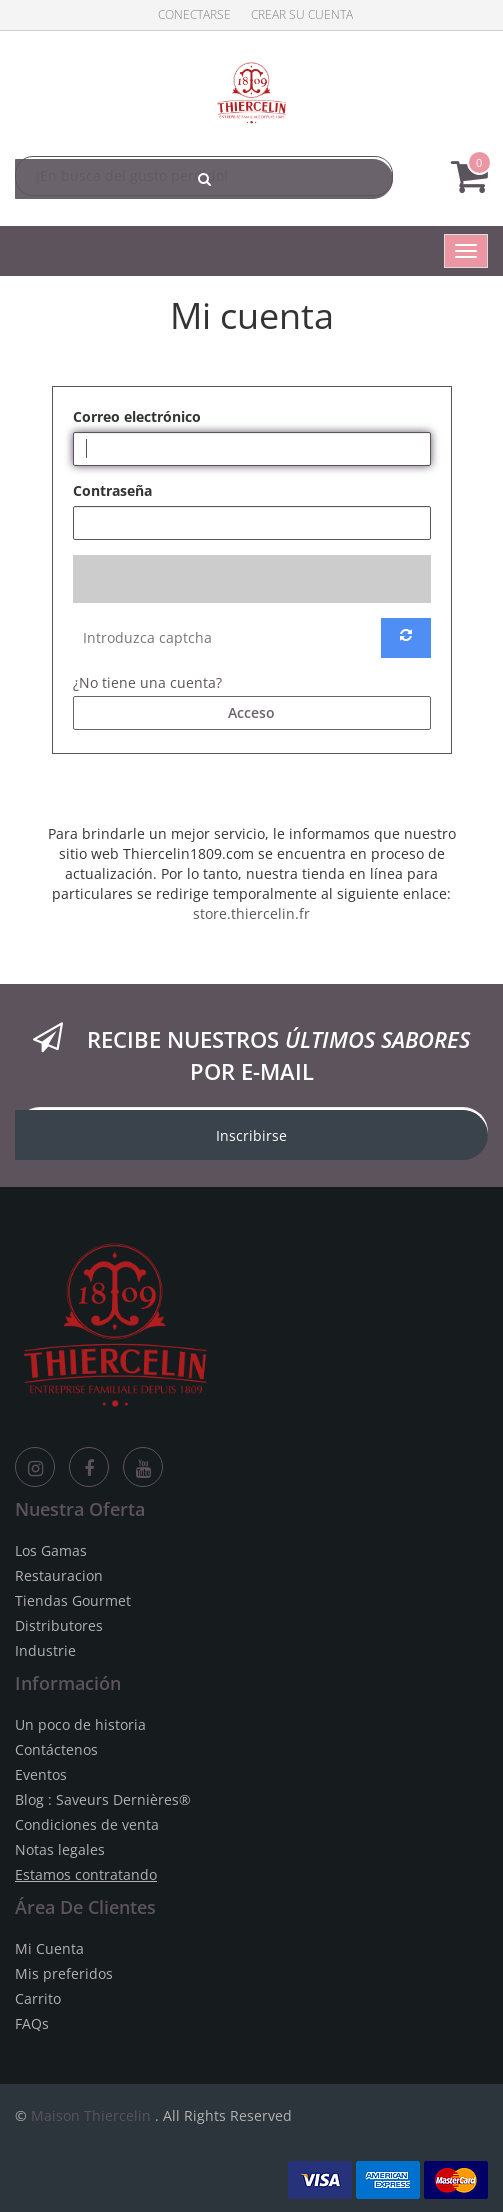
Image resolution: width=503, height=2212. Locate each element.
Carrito (38, 1998)
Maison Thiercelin (91, 2115)
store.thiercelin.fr (251, 913)
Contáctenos (56, 1749)
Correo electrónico (137, 416)
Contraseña (112, 490)
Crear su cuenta (302, 14)
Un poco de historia (80, 1724)
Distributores (59, 1625)
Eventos (41, 1774)
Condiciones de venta (87, 1824)
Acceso (251, 712)
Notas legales (60, 1849)
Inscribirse (251, 1135)
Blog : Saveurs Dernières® (103, 1799)
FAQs (32, 2023)
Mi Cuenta (49, 1948)
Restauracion (59, 1575)
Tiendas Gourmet (73, 1600)
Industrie (45, 1650)
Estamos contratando (86, 1874)
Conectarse (194, 14)
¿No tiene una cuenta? (147, 682)
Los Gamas (51, 1550)
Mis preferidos (64, 1973)
